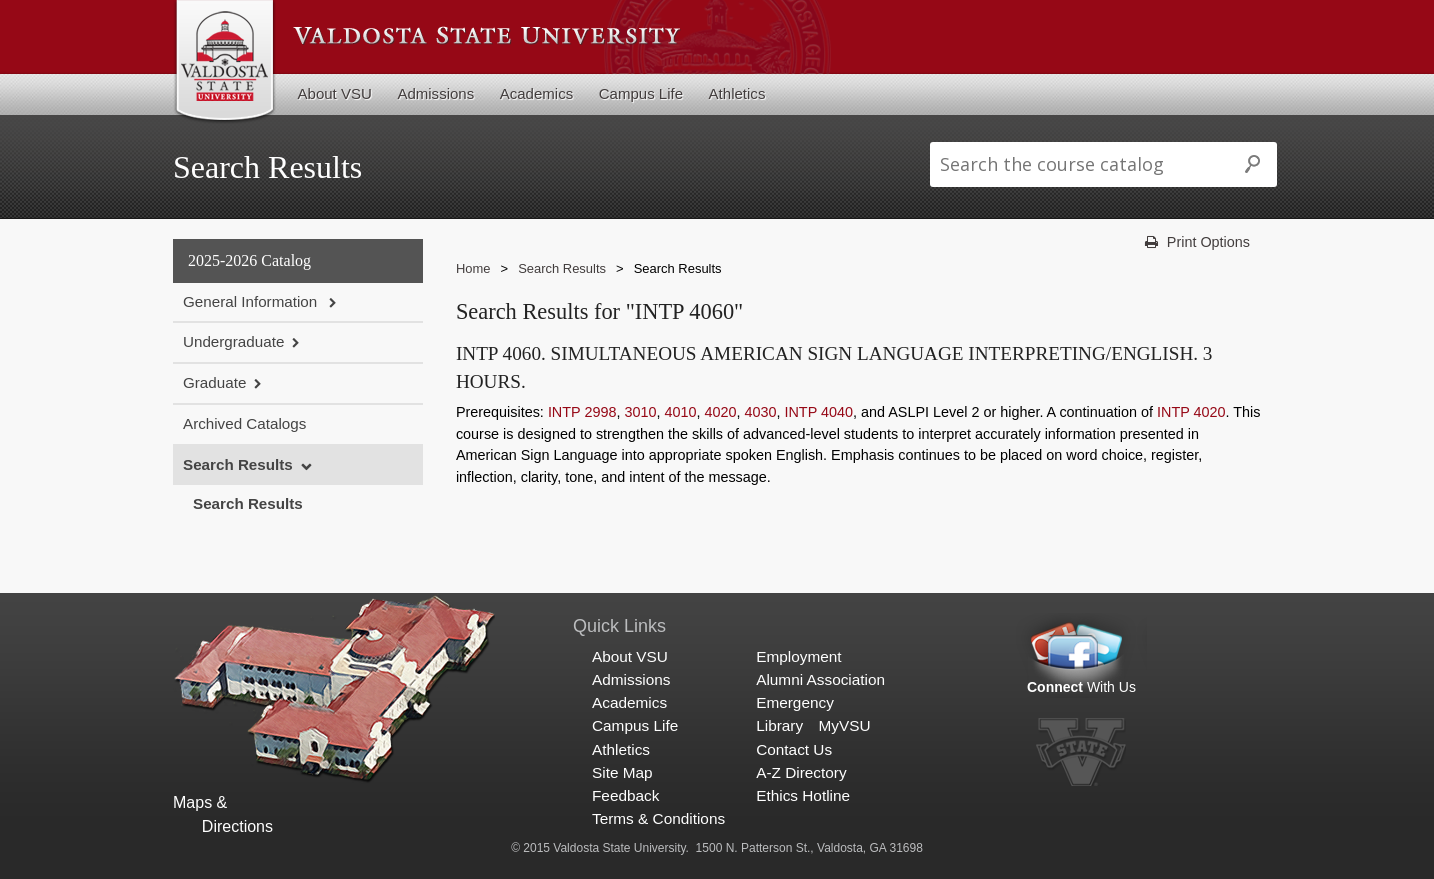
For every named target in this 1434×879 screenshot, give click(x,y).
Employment (798, 656)
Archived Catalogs (244, 423)
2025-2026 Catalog (249, 260)
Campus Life (641, 93)
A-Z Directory (801, 772)
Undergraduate (233, 341)
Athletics (737, 93)
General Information (252, 301)
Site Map (622, 772)
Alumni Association (820, 679)
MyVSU (844, 725)
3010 (640, 412)
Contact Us (794, 749)
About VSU (335, 93)
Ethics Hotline (803, 795)
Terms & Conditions (658, 818)
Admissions (435, 93)
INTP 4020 (1191, 412)
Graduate (214, 382)
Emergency (795, 702)
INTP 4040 (818, 412)
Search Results (238, 464)
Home (473, 268)
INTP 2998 (582, 412)
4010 (680, 412)
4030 (760, 412)
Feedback (625, 795)
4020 (720, 412)
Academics (537, 93)
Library (779, 725)
